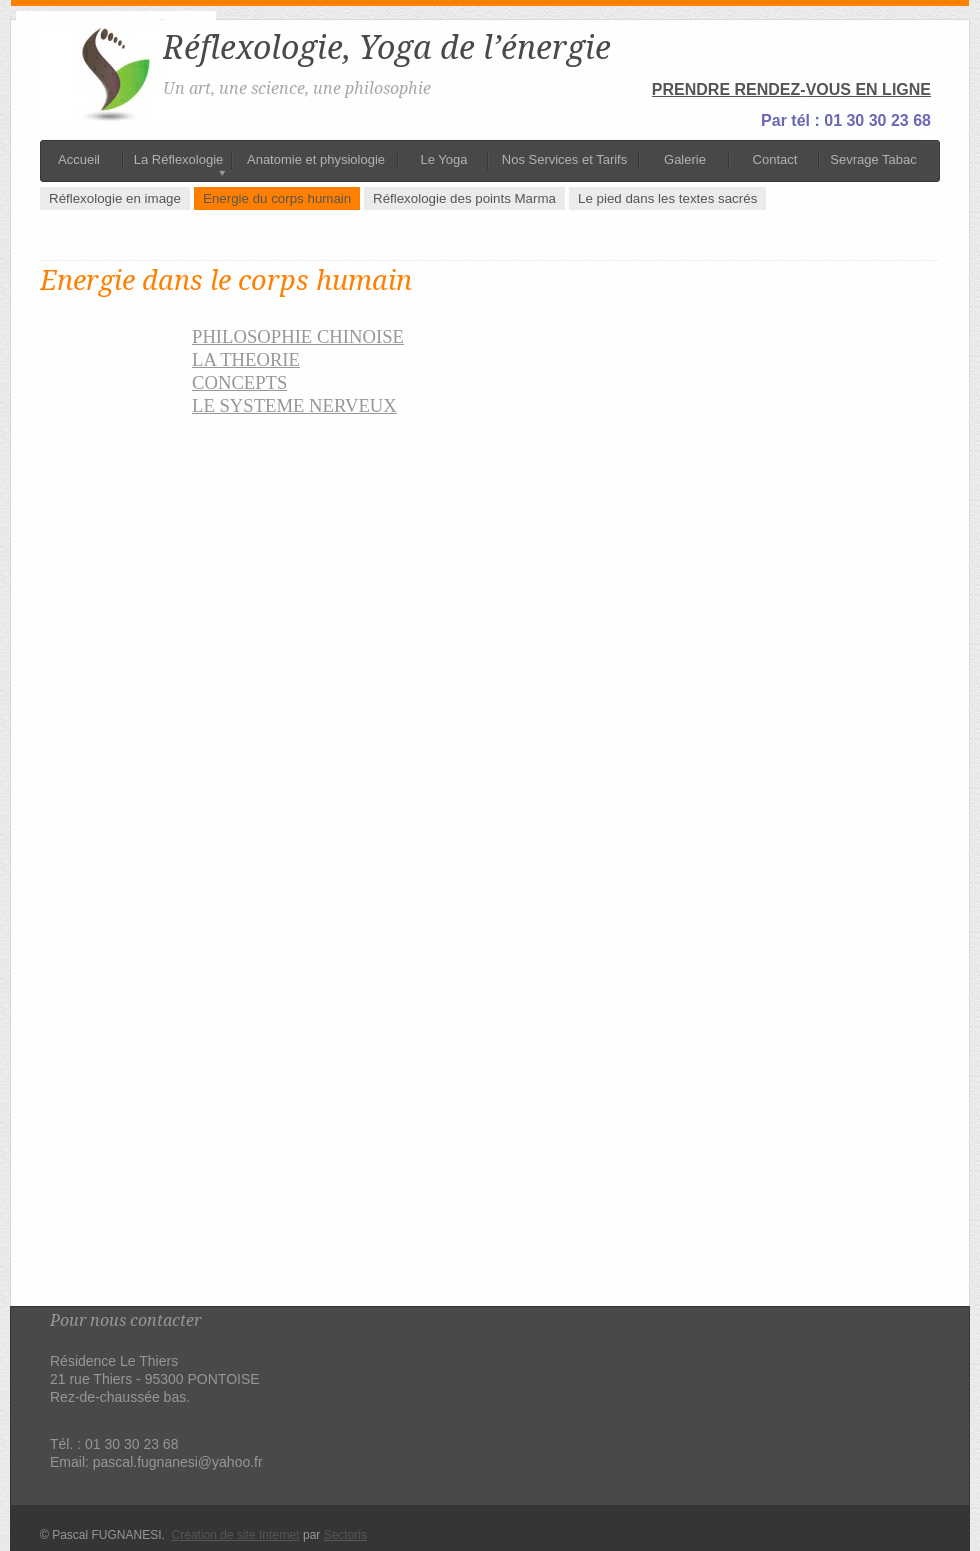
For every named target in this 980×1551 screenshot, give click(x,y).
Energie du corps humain (277, 198)
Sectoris (345, 1535)
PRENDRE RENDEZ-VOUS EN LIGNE (791, 89)
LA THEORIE (246, 359)
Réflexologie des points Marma (464, 198)
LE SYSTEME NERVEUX (294, 405)
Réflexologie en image (115, 198)
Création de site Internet (236, 1535)
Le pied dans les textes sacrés (667, 198)
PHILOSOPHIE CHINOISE (298, 336)
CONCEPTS (239, 382)
